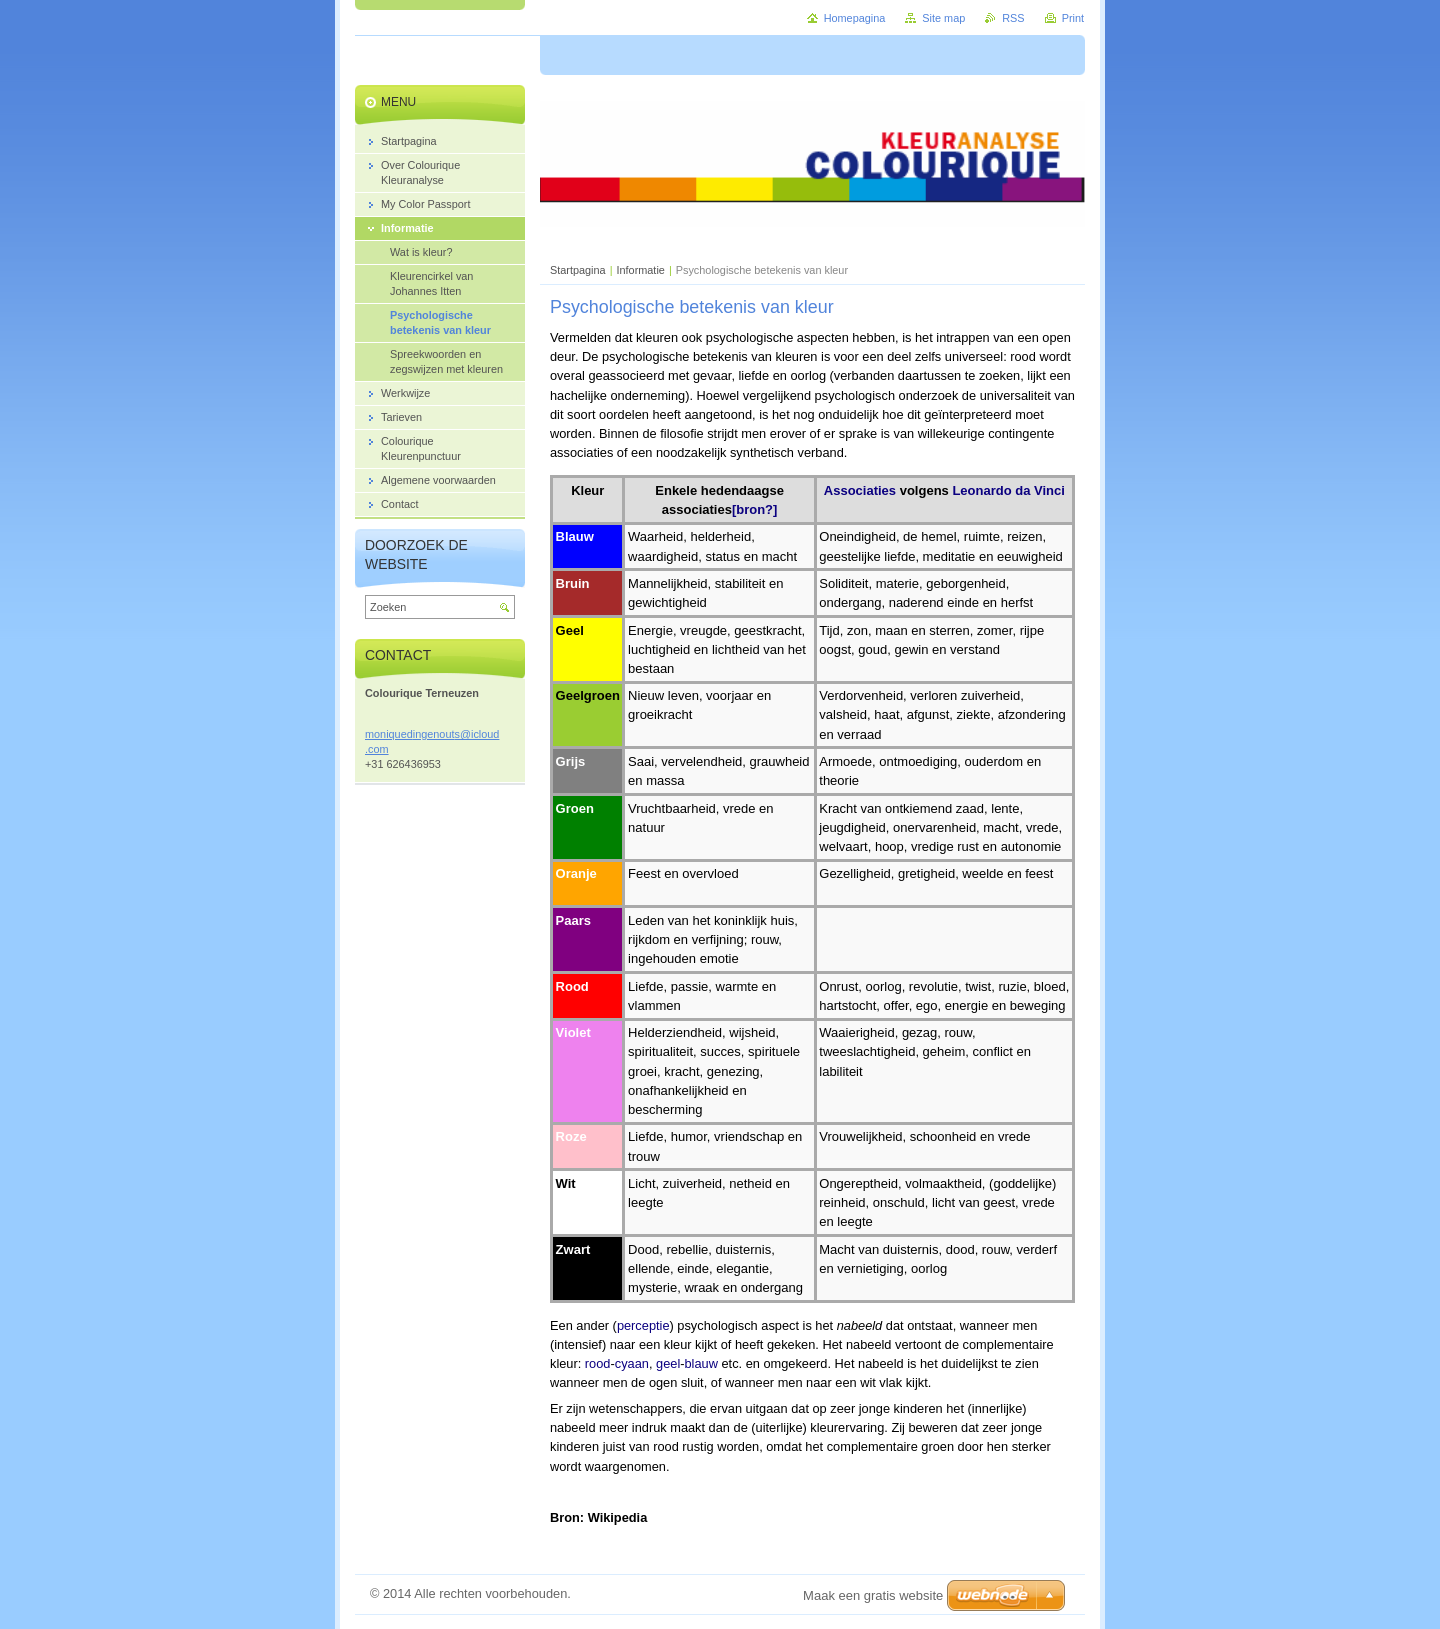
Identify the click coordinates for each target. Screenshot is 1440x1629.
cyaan (632, 1363)
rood (598, 1363)
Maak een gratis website (873, 1595)
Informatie (641, 270)
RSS (1013, 18)
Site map (943, 18)
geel (668, 1363)
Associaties (860, 490)
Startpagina (578, 270)
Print (1073, 18)
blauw (701, 1363)
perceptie (643, 1325)
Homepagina (855, 18)
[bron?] (754, 509)
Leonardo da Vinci (1008, 490)
